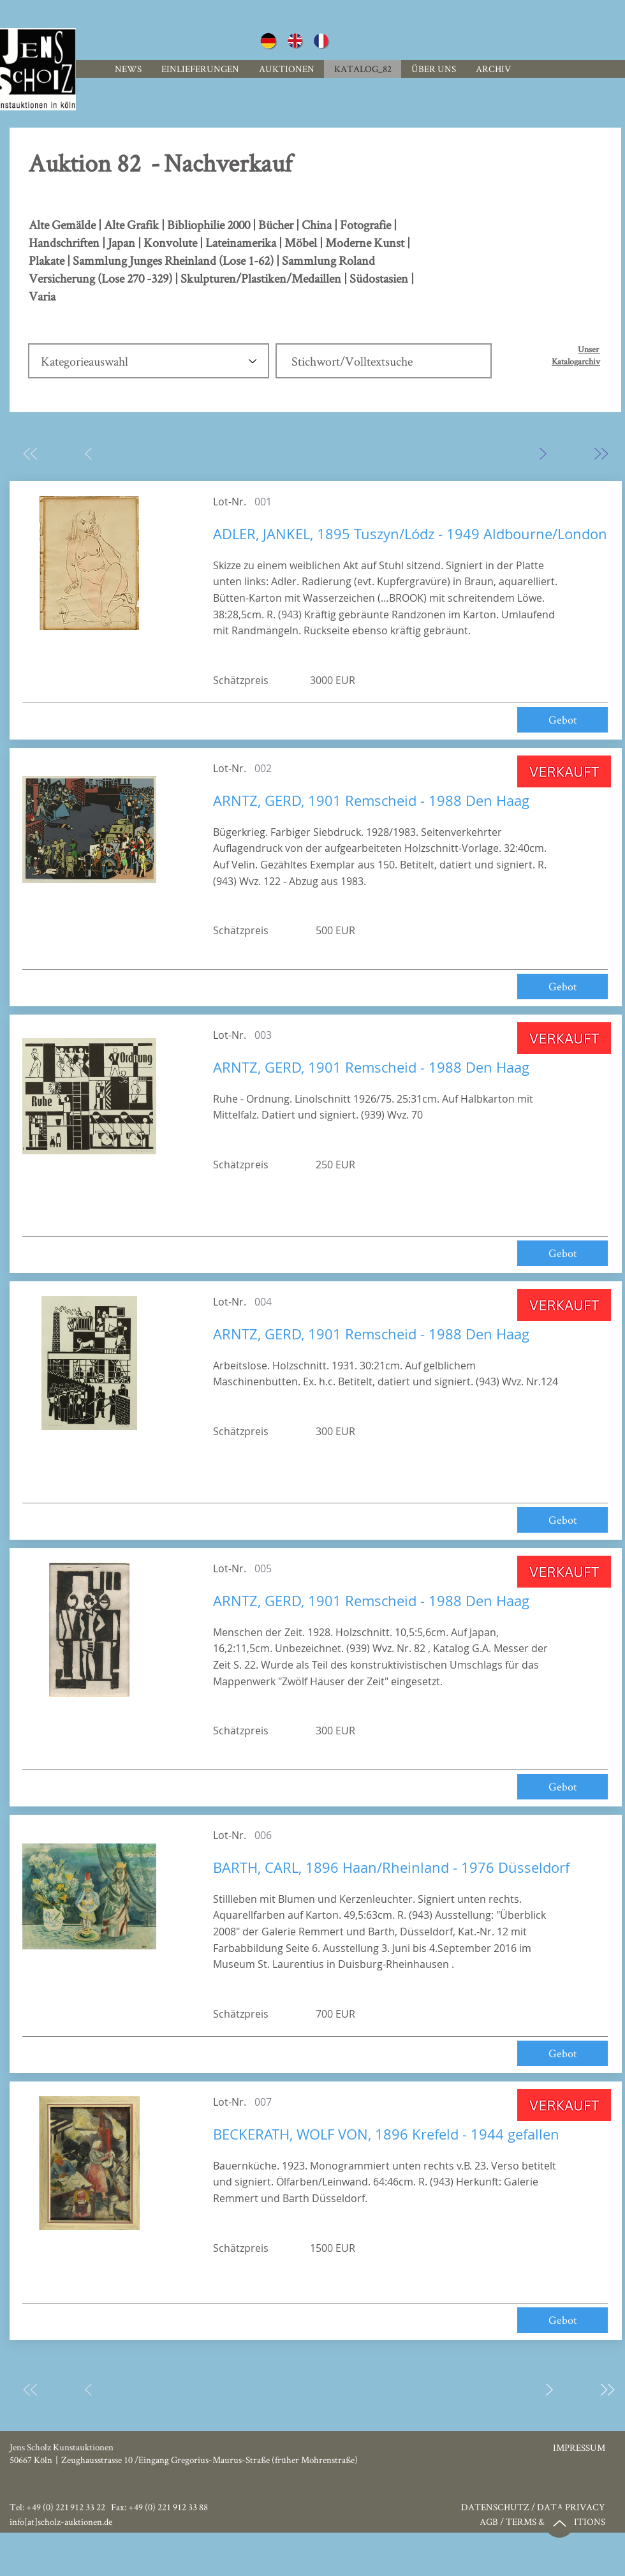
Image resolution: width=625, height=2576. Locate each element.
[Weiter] (542, 453)
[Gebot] (562, 720)
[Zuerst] (30, 453)
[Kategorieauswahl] (148, 360)
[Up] (559, 2523)
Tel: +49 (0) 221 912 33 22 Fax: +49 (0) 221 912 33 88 (109, 2507)
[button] (493, 69)
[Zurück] (88, 453)
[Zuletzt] (600, 453)
